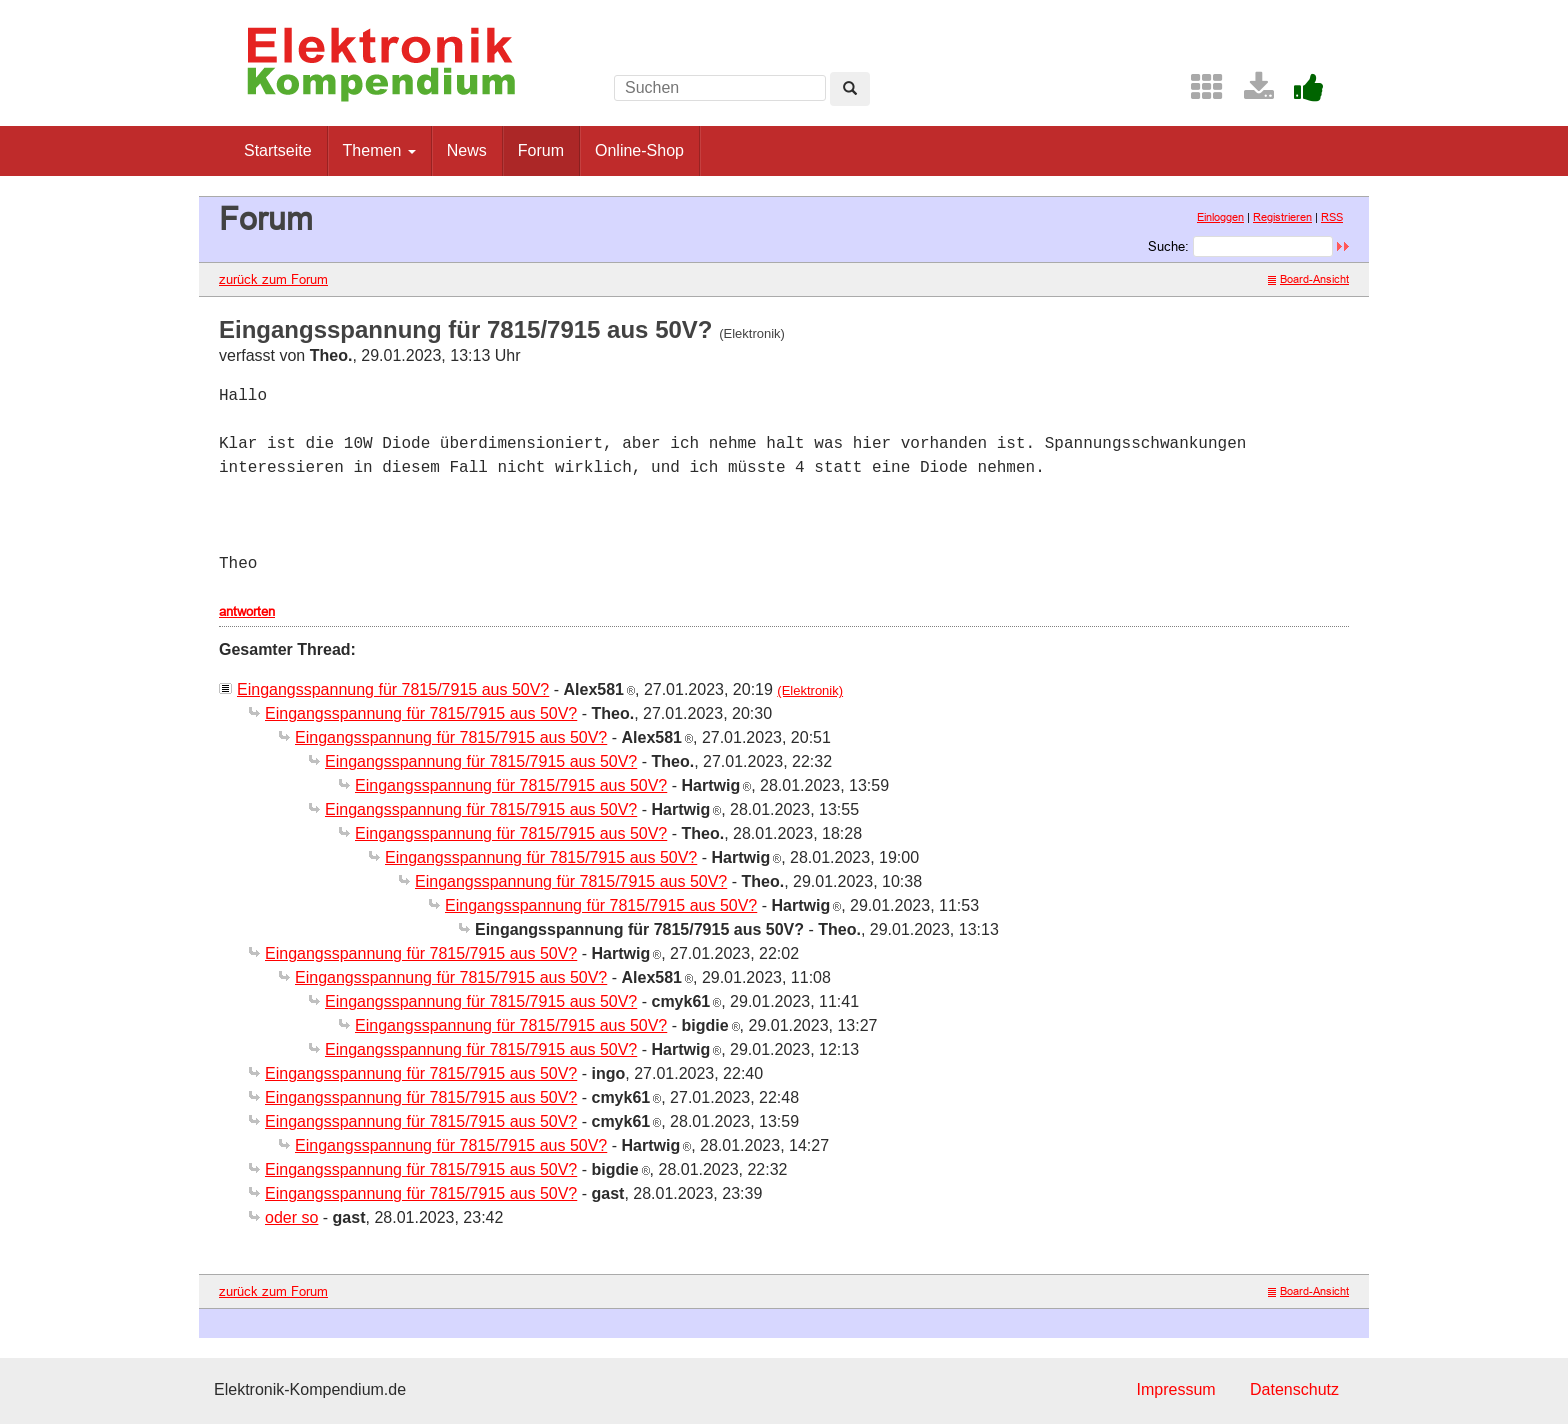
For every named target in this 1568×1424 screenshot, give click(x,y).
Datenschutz (1294, 1389)
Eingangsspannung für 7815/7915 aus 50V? (393, 689)
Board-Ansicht (1308, 279)
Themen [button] (379, 150)
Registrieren (1282, 217)
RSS (1332, 217)
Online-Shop (639, 150)
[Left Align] (850, 89)
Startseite (278, 150)
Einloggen (1220, 217)
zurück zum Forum (273, 279)
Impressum (1175, 1389)
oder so (291, 1217)
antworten (247, 611)
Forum (541, 150)
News (467, 150)
